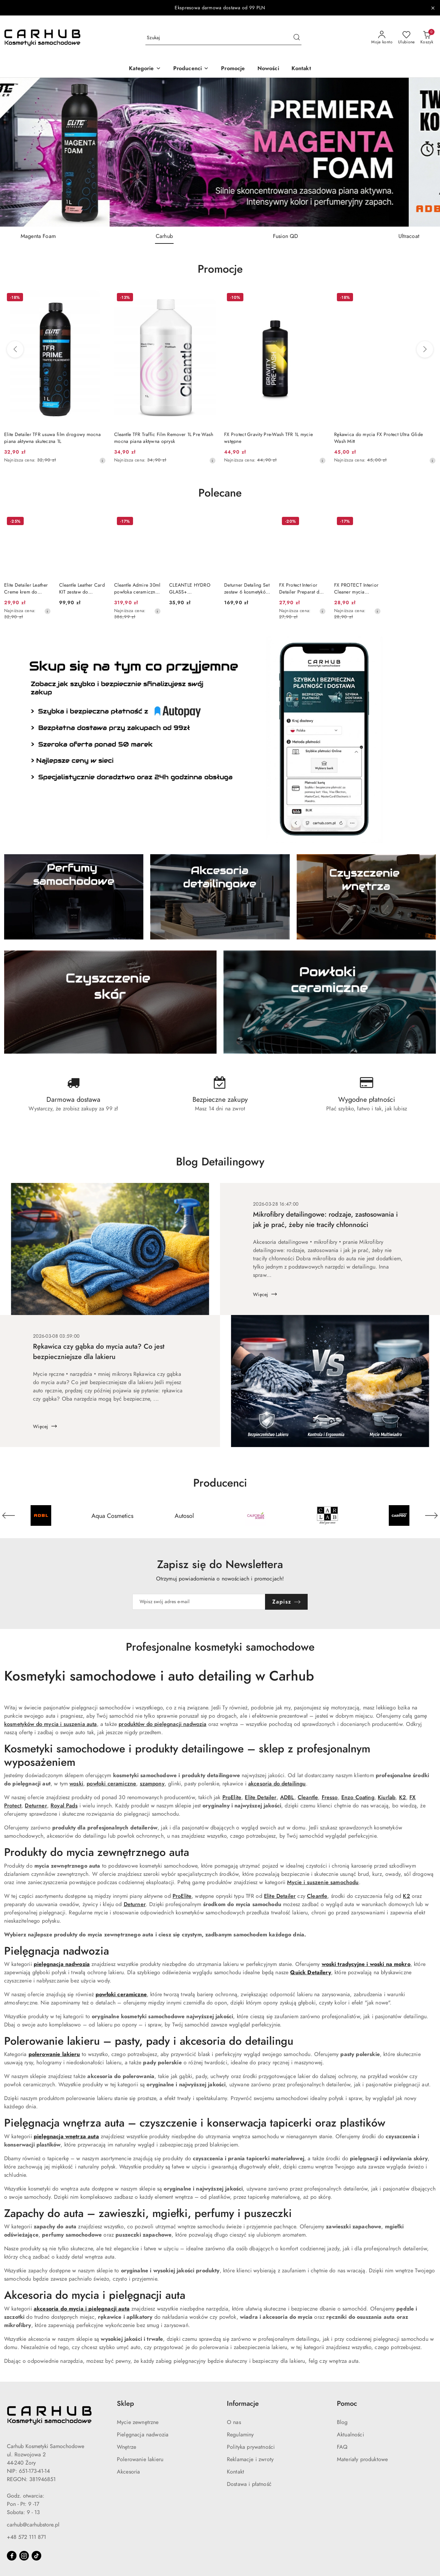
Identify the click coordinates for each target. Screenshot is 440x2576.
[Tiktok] (36, 2556)
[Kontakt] (301, 69)
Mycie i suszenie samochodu (323, 1882)
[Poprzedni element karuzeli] (8, 1515)
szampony (152, 1783)
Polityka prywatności (251, 2447)
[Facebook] (11, 2556)
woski (76, 1783)
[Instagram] (24, 2556)
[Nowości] (268, 69)
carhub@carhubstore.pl (33, 2525)
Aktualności (350, 2434)
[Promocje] (233, 69)
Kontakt (235, 2472)
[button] (144, 69)
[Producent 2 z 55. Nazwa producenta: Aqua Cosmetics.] (112, 1515)
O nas (234, 2422)
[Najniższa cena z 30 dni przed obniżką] (102, 460)
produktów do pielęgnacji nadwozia (162, 1724)
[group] (220, 152)
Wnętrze (126, 2447)
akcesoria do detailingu (277, 1783)
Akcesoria (128, 2472)
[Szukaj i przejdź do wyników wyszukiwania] (296, 38)
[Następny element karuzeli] (431, 1515)
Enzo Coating (357, 1797)
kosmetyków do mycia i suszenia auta (50, 1724)
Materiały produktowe (362, 2459)
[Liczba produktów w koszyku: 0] (427, 37)
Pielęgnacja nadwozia (142, 2434)
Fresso (330, 1797)
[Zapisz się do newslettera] (198, 1602)
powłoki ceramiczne (111, 1783)
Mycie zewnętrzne (138, 2422)
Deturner (36, 1805)
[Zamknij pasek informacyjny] (433, 8)
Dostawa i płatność (249, 2484)
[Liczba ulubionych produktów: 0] (406, 37)
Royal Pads (64, 1805)
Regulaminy (240, 2434)
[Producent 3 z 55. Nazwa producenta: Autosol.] (184, 1515)
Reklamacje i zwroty (250, 2459)
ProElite (231, 1797)
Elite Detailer (260, 1797)
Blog (342, 2422)
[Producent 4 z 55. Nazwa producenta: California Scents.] (256, 1515)
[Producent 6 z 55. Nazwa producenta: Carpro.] (399, 1515)
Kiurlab (386, 1797)
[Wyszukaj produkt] (223, 38)
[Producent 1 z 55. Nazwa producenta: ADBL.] (41, 1515)
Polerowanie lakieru (140, 2459)
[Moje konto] (381, 37)
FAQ (342, 2447)
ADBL (287, 1797)
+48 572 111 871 (26, 2537)
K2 (402, 1797)
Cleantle (308, 1797)
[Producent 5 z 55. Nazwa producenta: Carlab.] (327, 1515)
